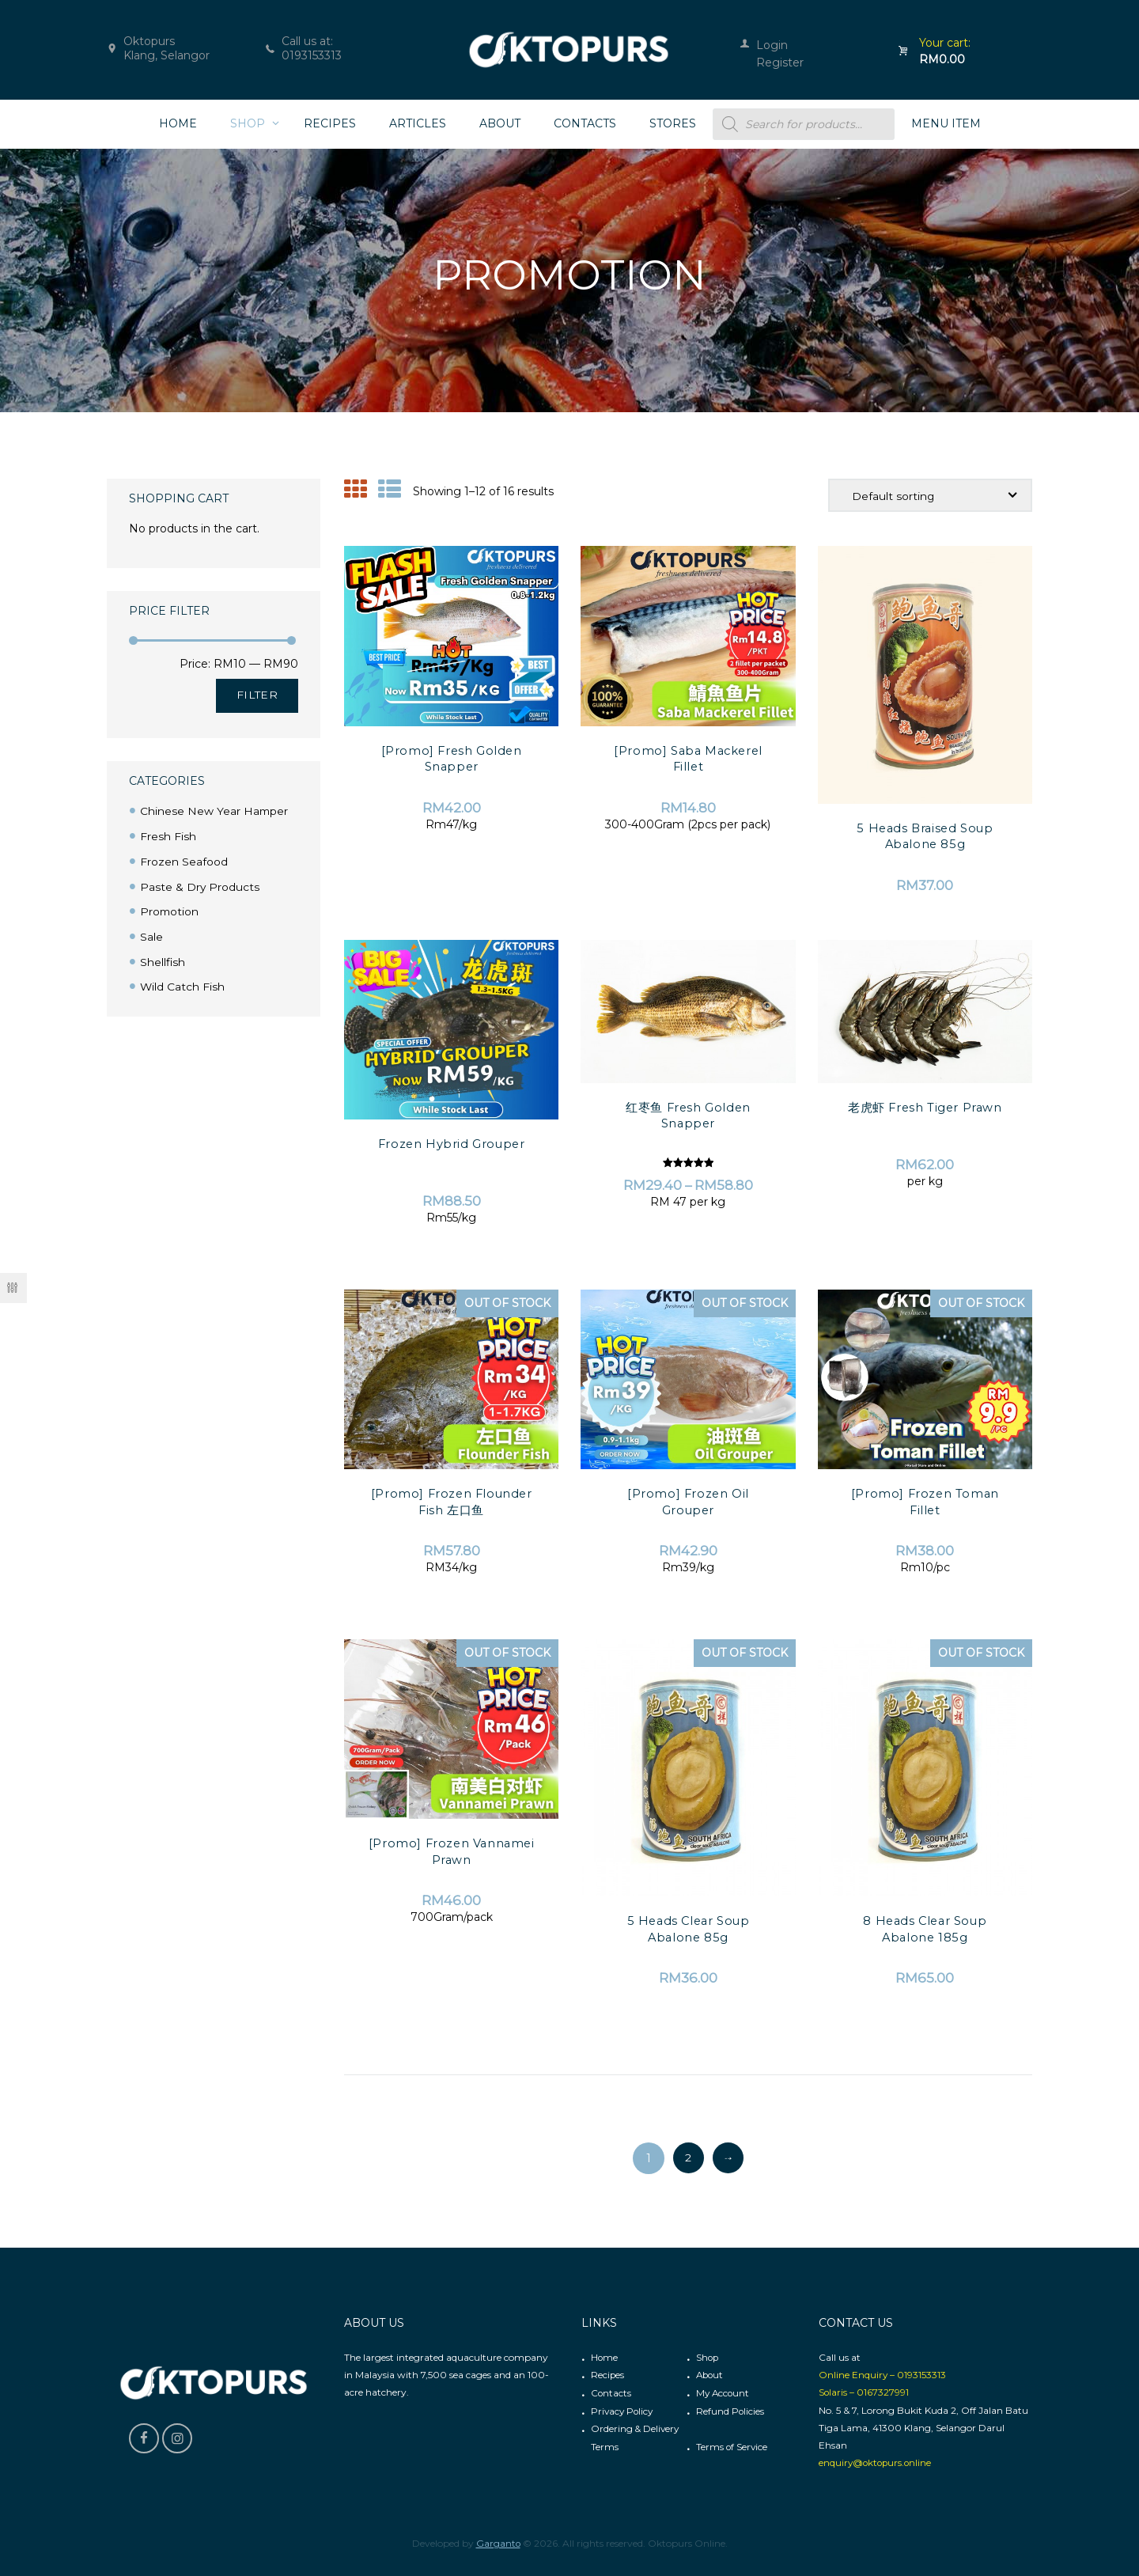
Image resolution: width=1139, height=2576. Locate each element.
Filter (257, 695)
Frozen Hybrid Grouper (452, 1144)
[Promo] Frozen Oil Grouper (688, 1502)
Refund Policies (730, 2410)
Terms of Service (732, 2445)
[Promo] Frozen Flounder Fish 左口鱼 (451, 1502)
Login (772, 45)
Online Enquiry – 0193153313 (883, 2375)
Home (605, 2358)
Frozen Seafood (184, 861)
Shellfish (163, 959)
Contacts (611, 2393)
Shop (708, 2358)
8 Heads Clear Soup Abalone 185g (925, 1929)
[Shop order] (929, 496)
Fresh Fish (168, 836)
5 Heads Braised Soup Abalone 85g (924, 835)
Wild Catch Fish (182, 983)
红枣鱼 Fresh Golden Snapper (688, 1115)
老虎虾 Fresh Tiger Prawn (925, 1107)
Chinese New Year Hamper (214, 811)
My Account (723, 2393)
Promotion (170, 910)
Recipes (608, 2375)
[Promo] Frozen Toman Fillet (925, 1502)
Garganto (497, 2542)
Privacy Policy (623, 2410)
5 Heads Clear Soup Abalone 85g (688, 1929)
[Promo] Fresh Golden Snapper (451, 759)
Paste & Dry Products (200, 885)
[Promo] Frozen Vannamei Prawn (451, 1851)
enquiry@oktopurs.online (877, 2462)
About (710, 2375)
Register (780, 62)
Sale (151, 934)
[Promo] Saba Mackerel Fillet (688, 759)
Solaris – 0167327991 (864, 2393)
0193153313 (312, 55)
